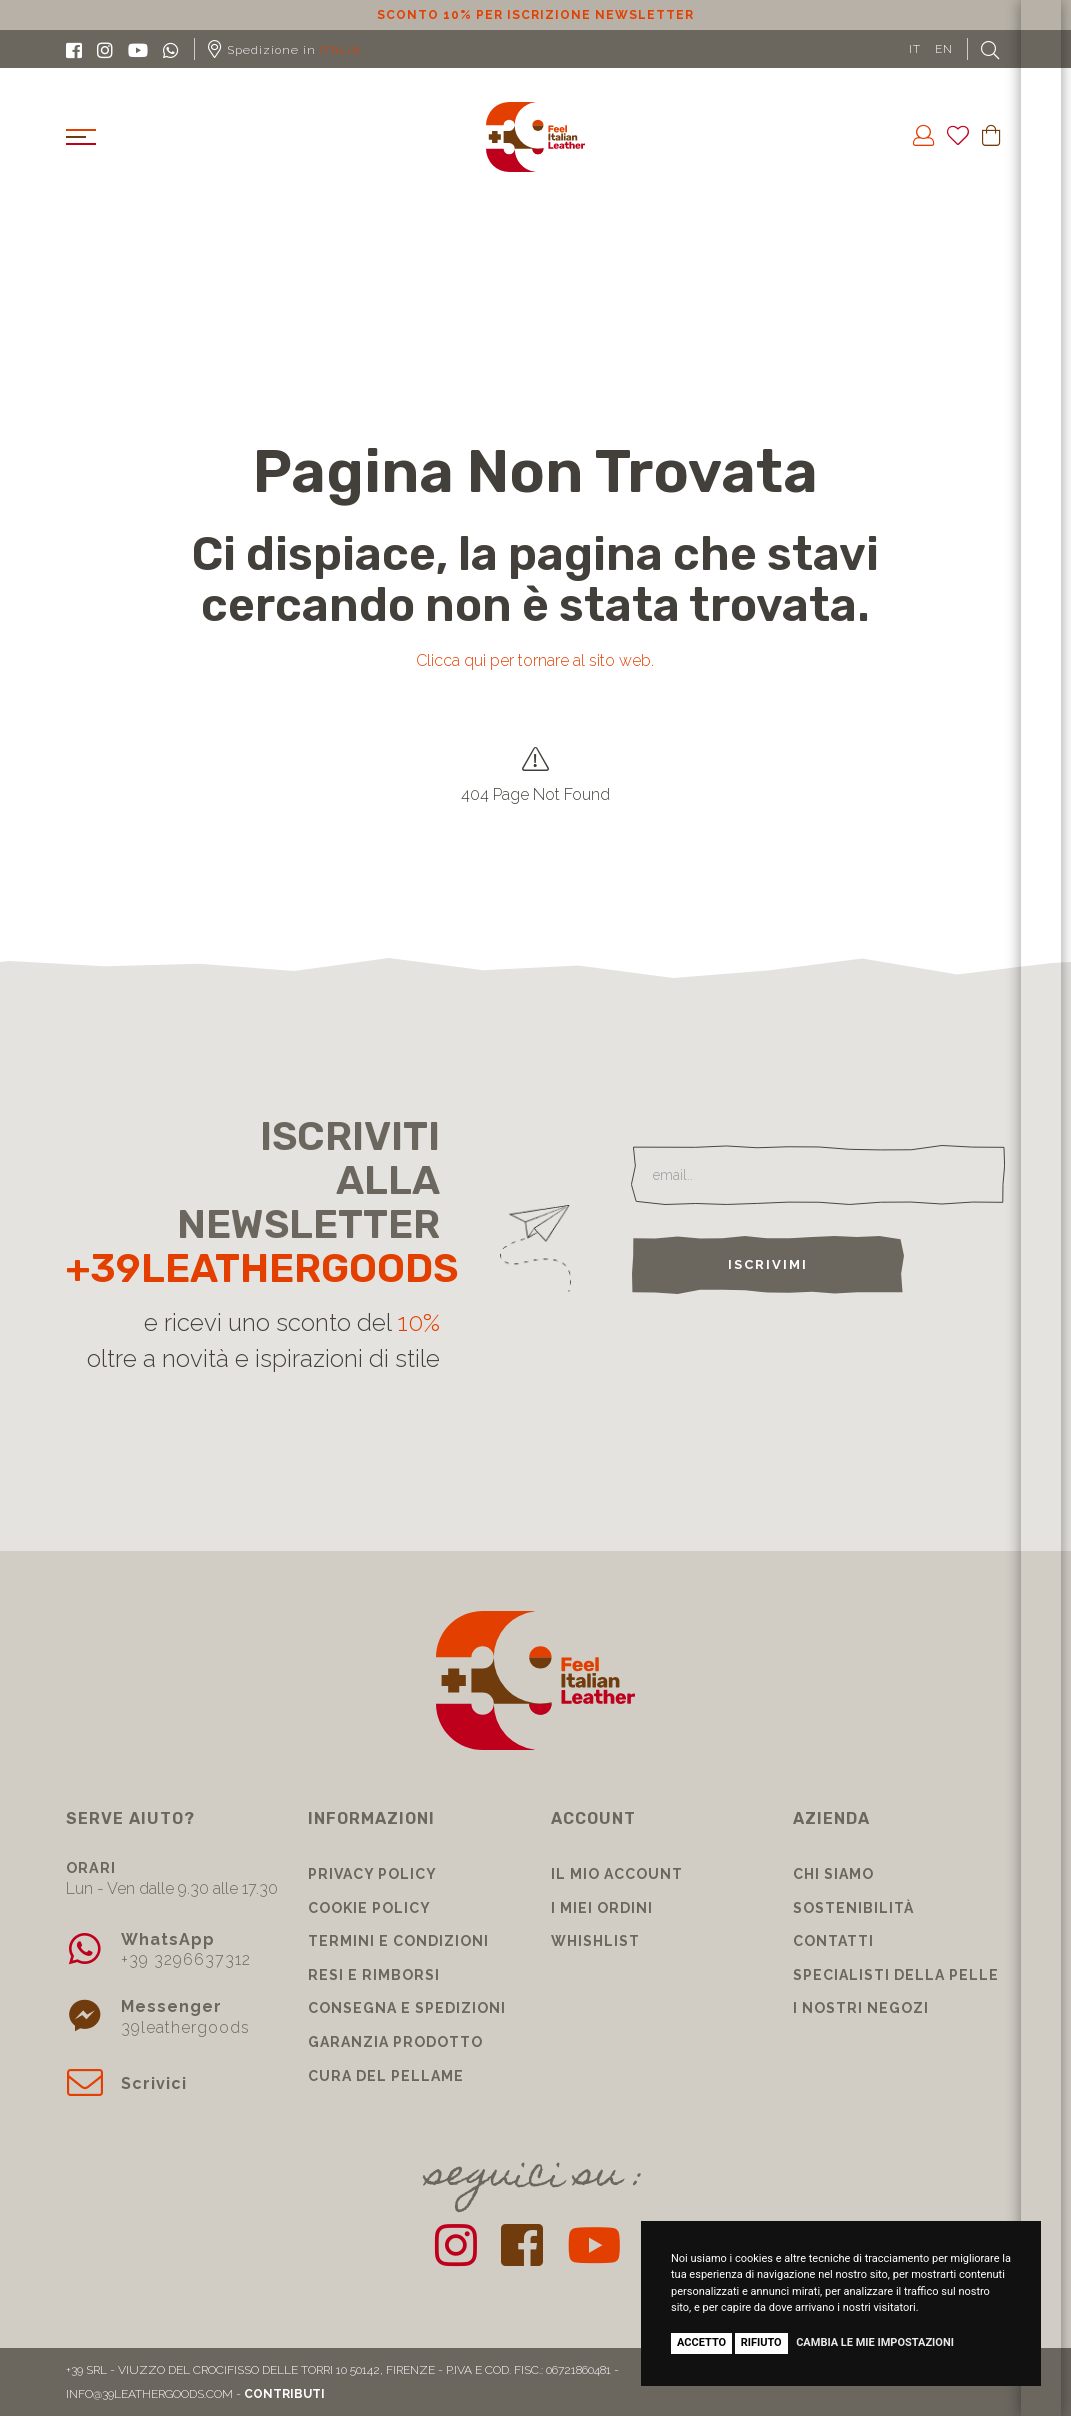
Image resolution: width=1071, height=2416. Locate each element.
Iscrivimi (768, 1264)
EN (944, 49)
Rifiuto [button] (761, 2342)
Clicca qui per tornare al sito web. (535, 660)
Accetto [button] (701, 2342)
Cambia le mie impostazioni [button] (875, 2342)
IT (915, 49)
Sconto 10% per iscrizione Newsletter (535, 15)
